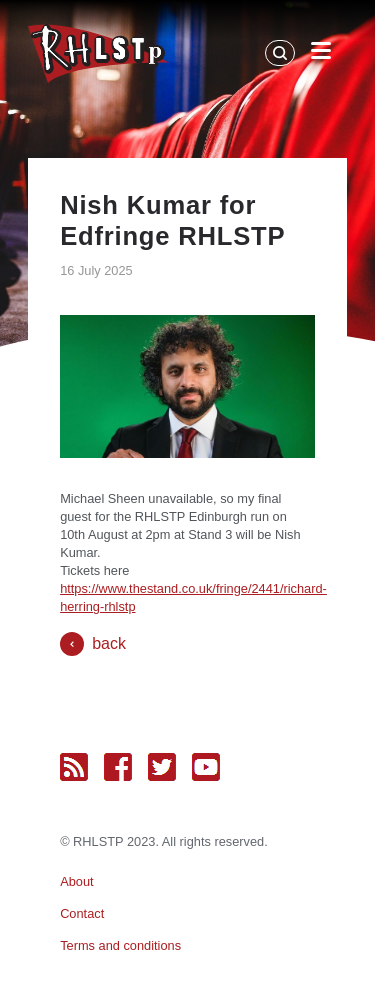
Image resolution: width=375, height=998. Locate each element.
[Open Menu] (321, 54)
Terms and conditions (120, 945)
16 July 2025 (96, 270)
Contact (82, 913)
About (76, 881)
